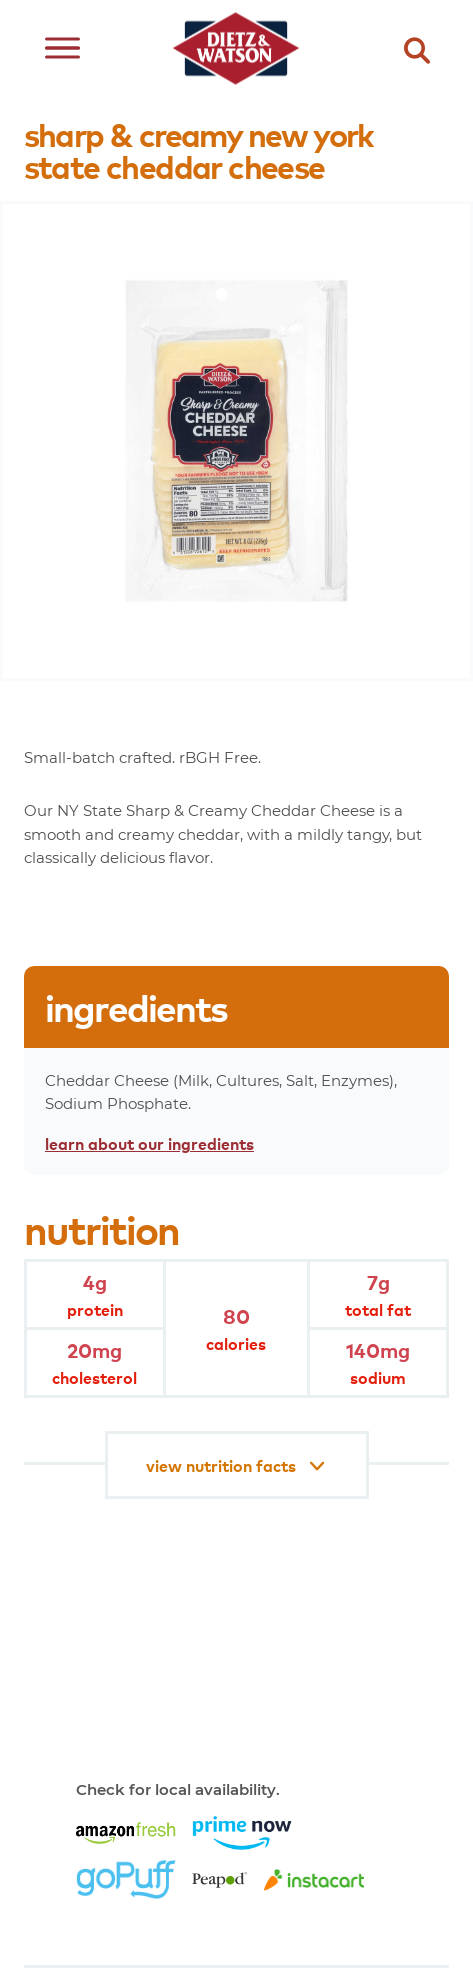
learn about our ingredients (149, 1143)
